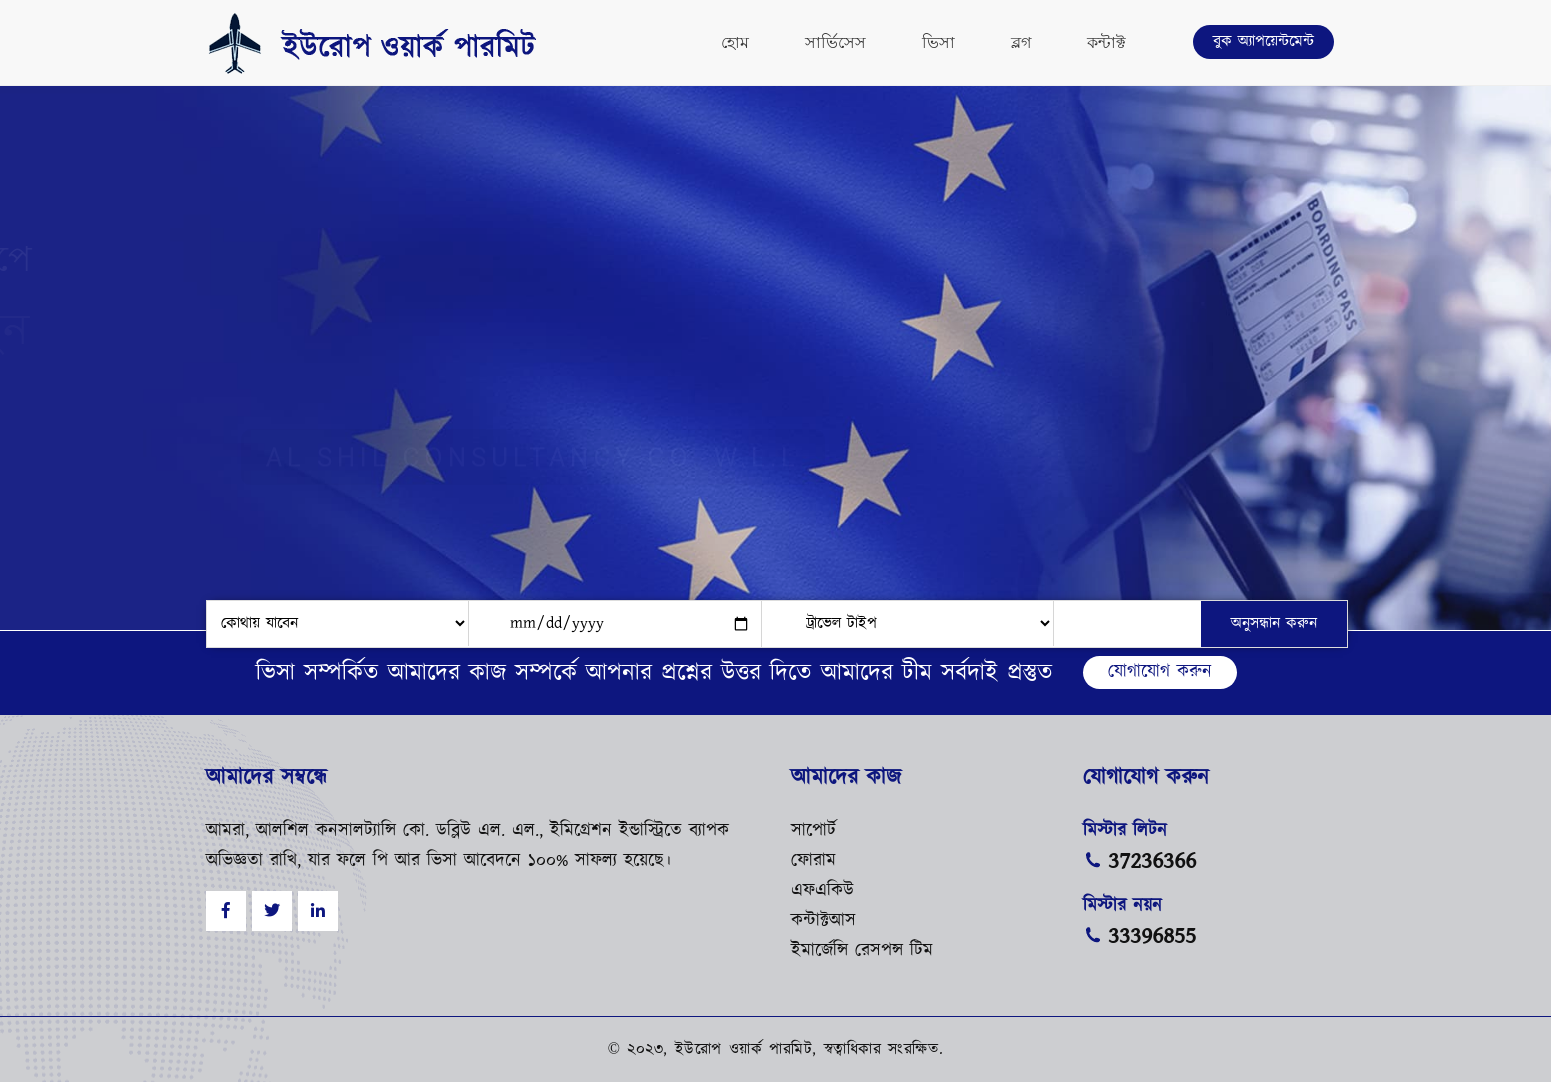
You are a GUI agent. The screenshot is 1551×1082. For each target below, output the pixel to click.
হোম (735, 42)
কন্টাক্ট (1106, 42)
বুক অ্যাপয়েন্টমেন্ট (1263, 41)
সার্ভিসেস (835, 42)
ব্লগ (1021, 42)
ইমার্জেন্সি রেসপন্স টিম (862, 951)
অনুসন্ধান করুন (1274, 623)
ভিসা (938, 42)
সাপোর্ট (813, 831)
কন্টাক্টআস (823, 921)
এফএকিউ (822, 891)
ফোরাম (813, 861)
